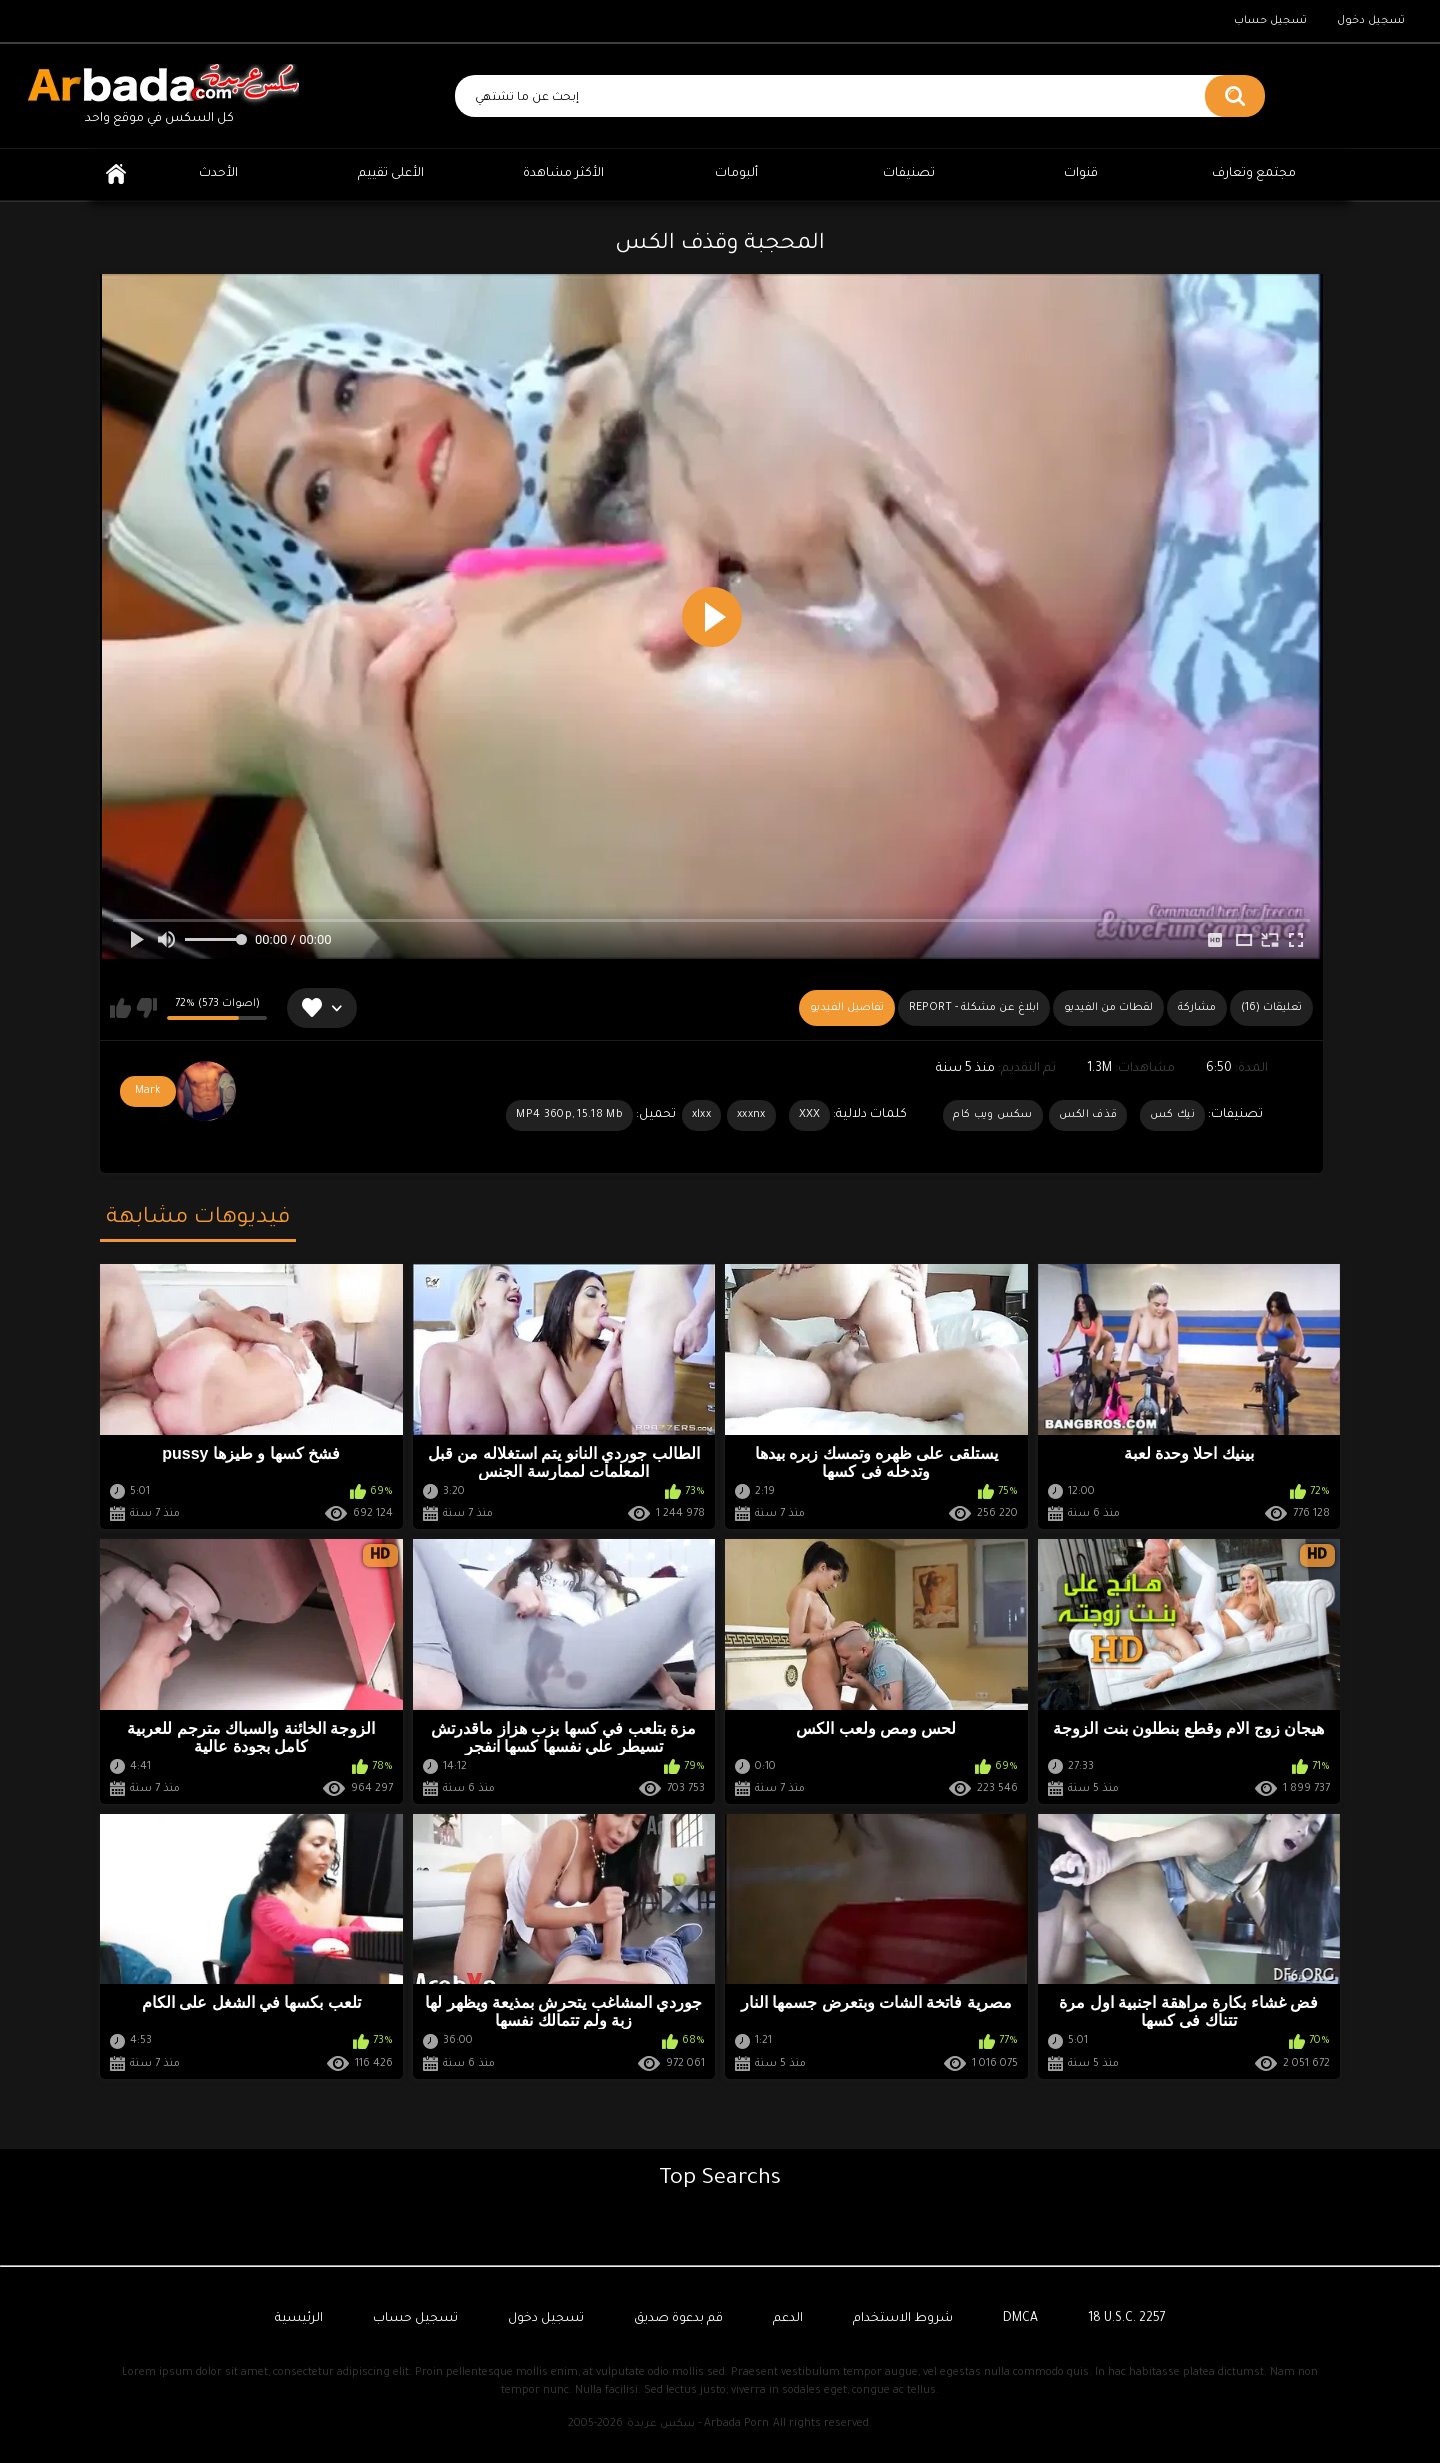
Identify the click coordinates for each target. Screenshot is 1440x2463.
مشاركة (1197, 1008)
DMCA (1020, 2319)
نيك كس (1172, 1115)
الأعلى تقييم (391, 174)
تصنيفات (909, 174)
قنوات (1081, 174)
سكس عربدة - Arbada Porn (698, 2424)
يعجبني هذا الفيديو (120, 1008)
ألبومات (736, 174)
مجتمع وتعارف (1254, 174)
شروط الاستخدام (903, 2319)
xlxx (701, 1115)
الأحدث (218, 174)
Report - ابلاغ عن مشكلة (974, 1008)
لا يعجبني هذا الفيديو (146, 1008)
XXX (810, 1115)
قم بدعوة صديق (678, 2319)
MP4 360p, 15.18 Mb (569, 1115)
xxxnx (751, 1115)
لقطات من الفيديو (1108, 1008)
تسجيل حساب (1270, 21)
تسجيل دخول (1371, 21)
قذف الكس (1088, 1115)
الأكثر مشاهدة (563, 174)
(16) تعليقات (1271, 1008)
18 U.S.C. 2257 (1127, 2319)
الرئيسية (116, 174)
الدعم (788, 2319)
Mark (148, 1091)
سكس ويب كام (992, 1115)
